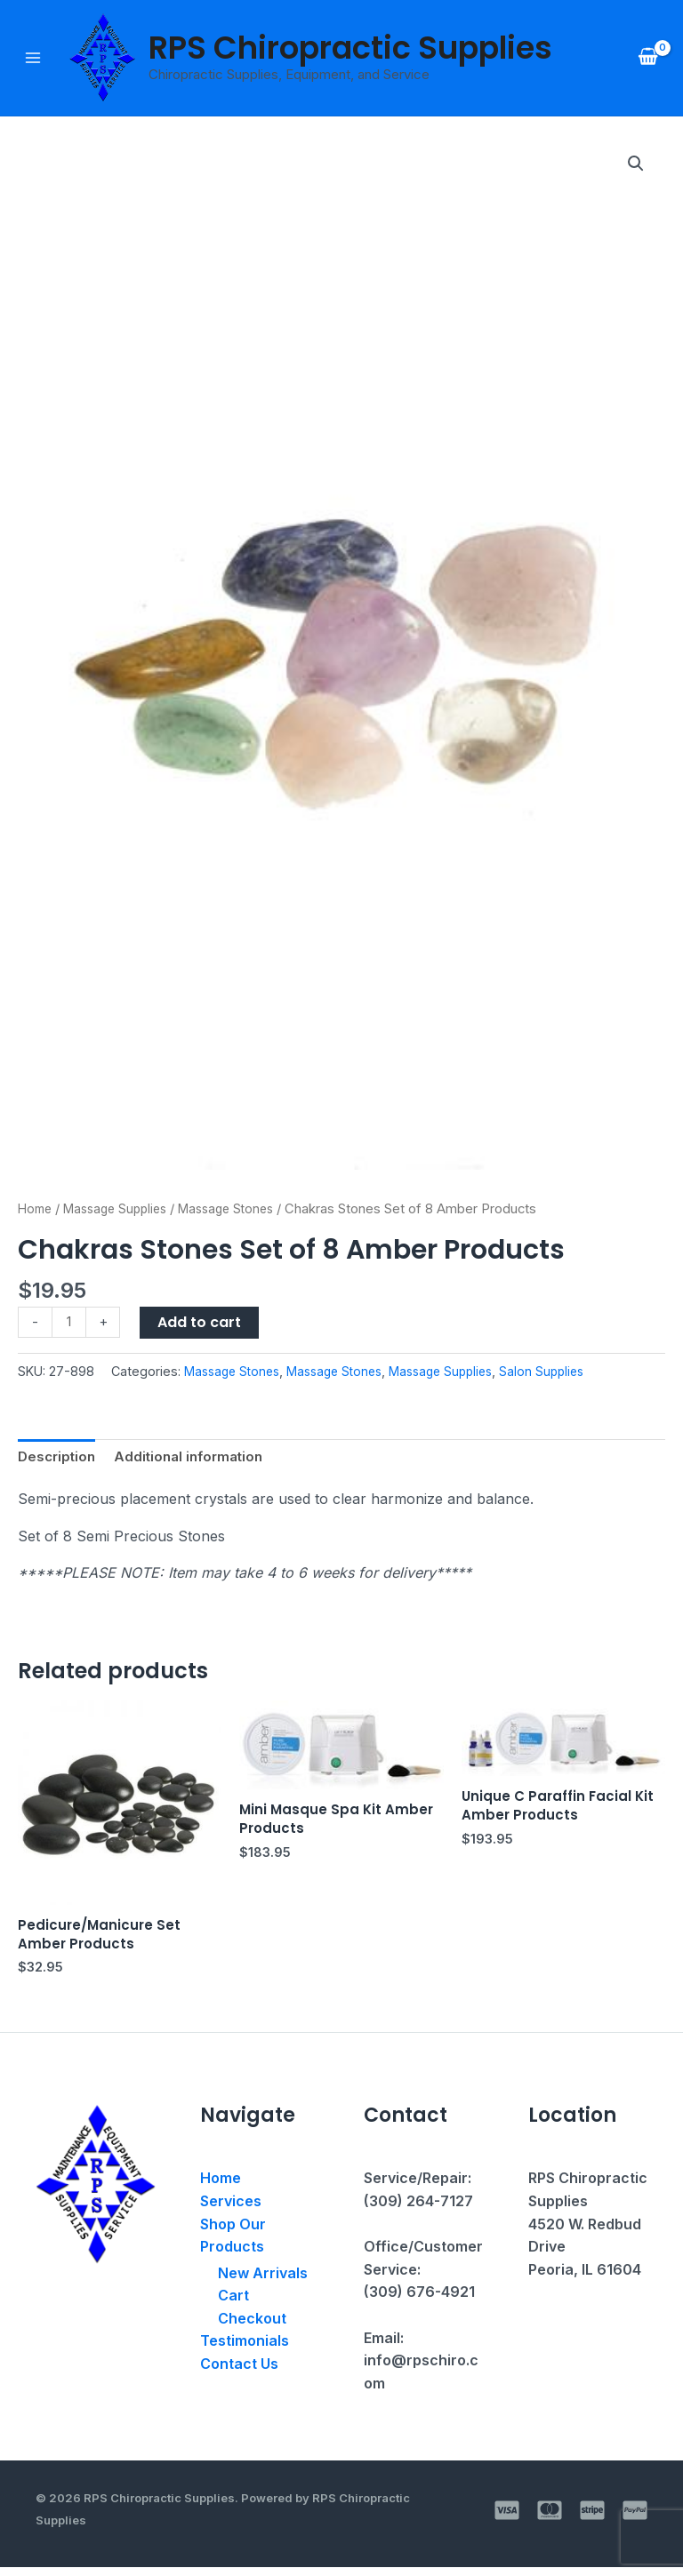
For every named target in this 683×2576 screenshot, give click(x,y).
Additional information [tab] (196, 1459)
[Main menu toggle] (33, 58)
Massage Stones (240, 1211)
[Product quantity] (70, 1324)
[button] (635, 166)
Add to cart (202, 1324)
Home (36, 1211)
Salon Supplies (562, 1373)
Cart (233, 2304)
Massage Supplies (122, 1211)
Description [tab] (59, 1459)
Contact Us (239, 2372)
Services (230, 2210)
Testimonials (244, 2349)
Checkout (252, 2327)
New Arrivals (263, 2282)
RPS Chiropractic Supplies (351, 48)
